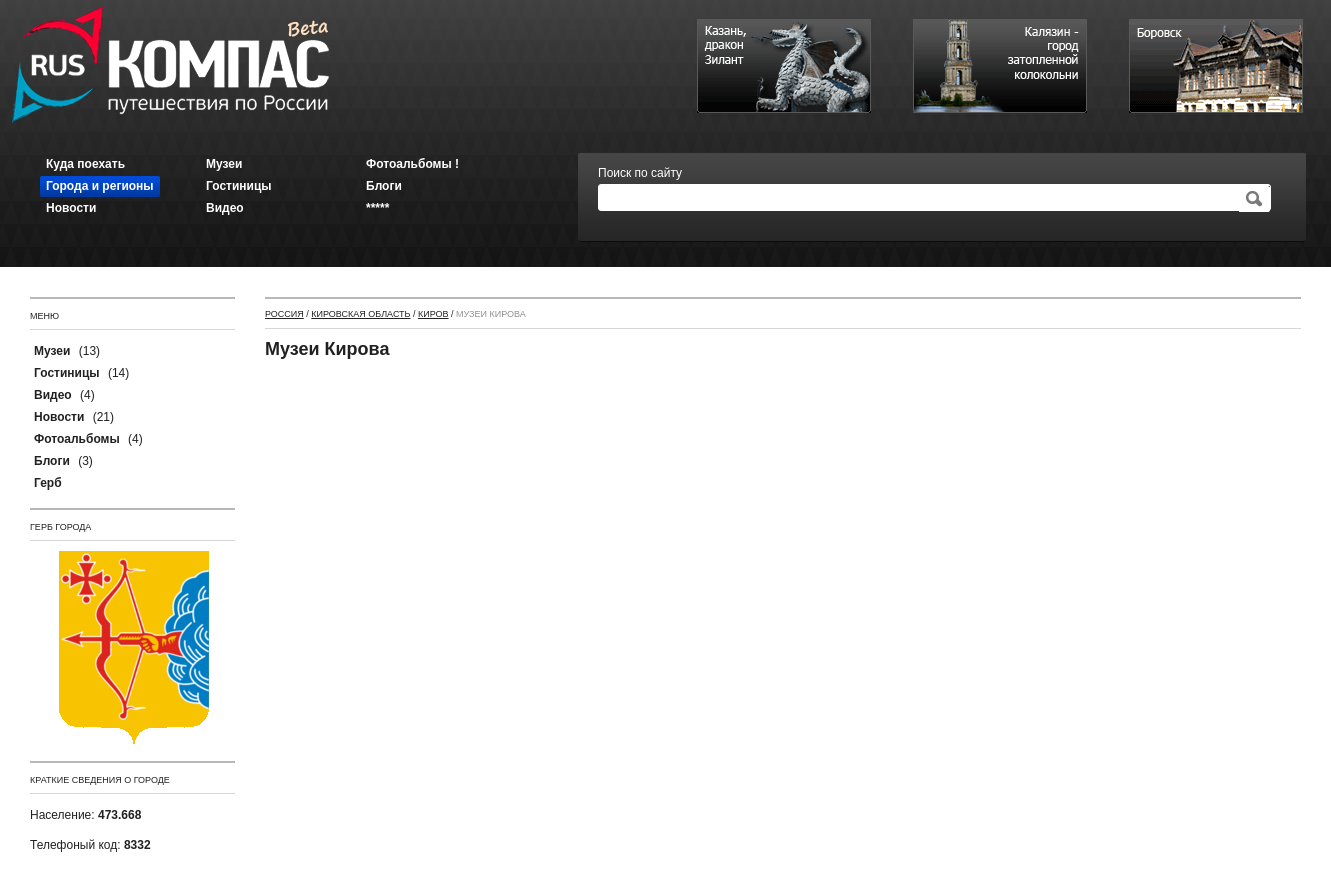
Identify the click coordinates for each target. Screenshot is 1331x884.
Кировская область (360, 314)
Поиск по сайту (640, 173)
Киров (433, 314)
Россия (284, 314)
